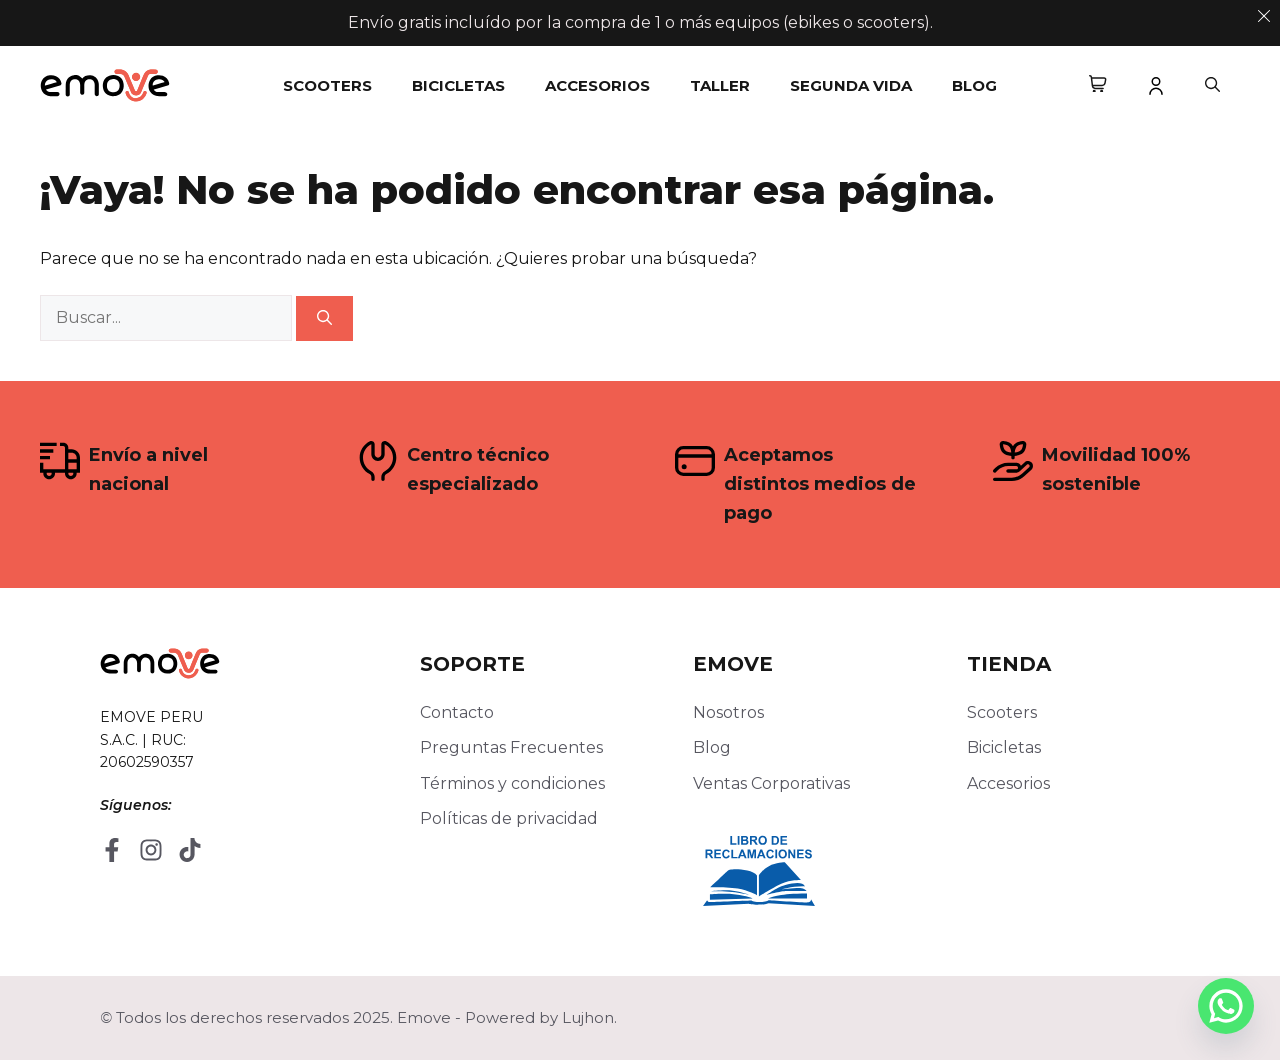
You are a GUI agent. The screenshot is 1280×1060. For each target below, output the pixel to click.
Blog (974, 85)
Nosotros (728, 712)
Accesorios (597, 85)
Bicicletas (458, 85)
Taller (720, 85)
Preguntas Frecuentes (511, 747)
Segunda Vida (851, 85)
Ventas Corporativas (771, 783)
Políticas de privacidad (509, 818)
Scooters (327, 85)
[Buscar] (324, 318)
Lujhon (588, 1017)
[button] (1212, 86)
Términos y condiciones (512, 783)
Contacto (457, 712)
